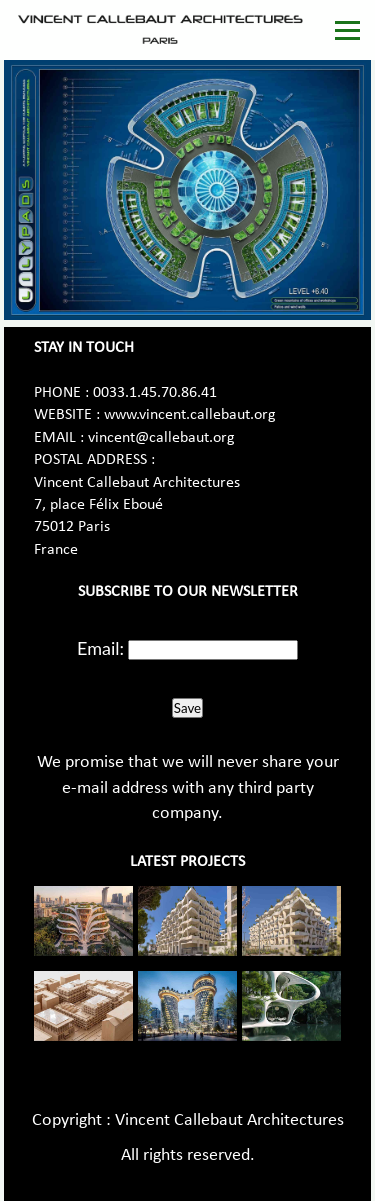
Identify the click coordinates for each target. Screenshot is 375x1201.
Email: (100, 648)
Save (187, 708)
